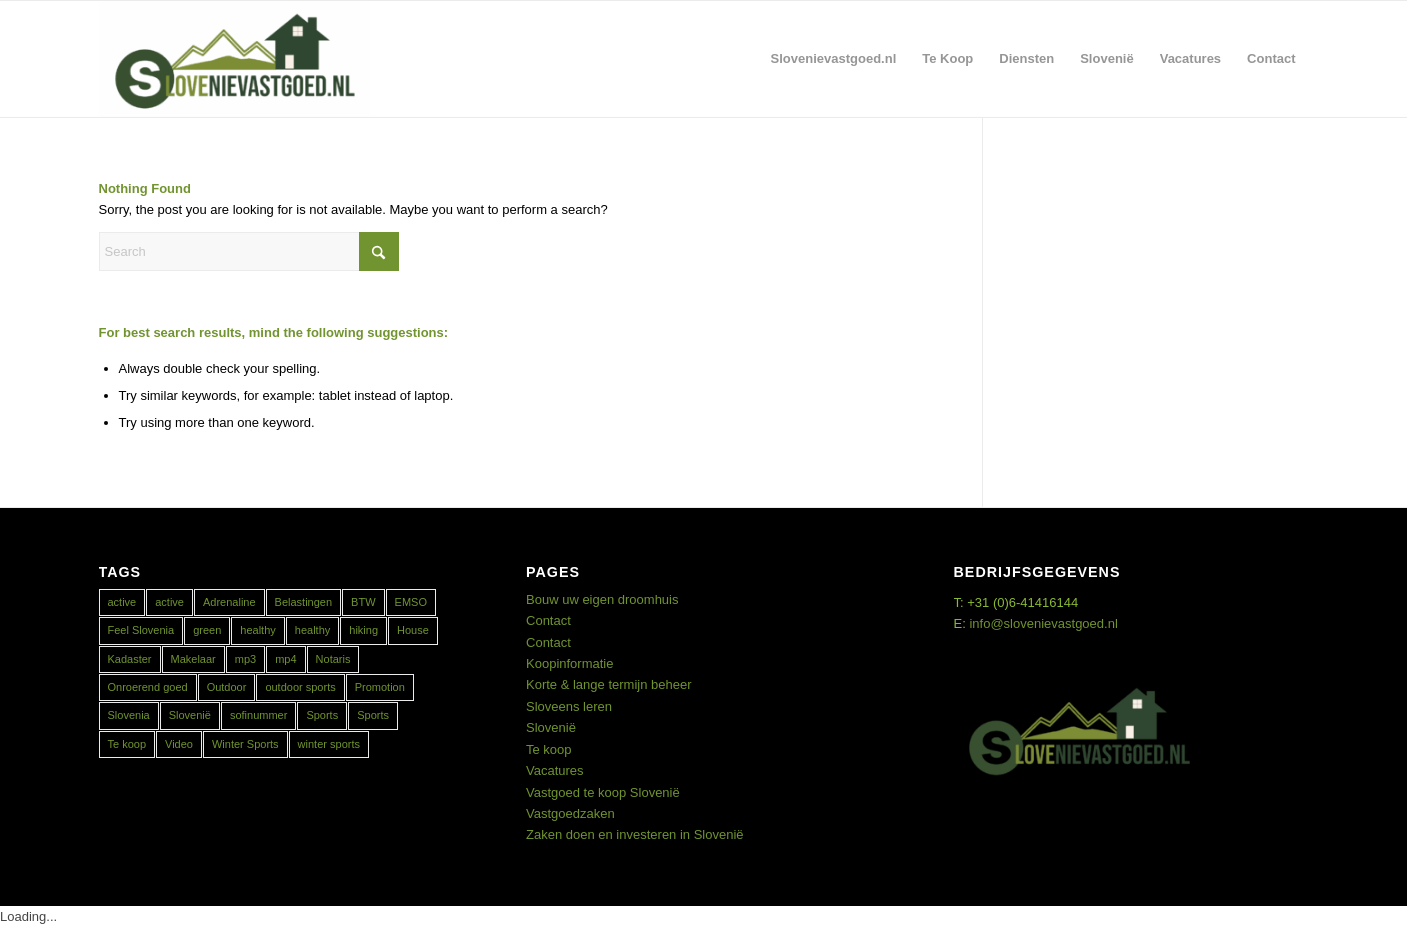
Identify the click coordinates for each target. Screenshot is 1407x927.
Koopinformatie (569, 663)
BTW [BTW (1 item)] (363, 602)
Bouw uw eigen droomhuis (602, 599)
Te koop (549, 749)
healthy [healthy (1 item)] (257, 630)
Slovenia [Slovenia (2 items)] (129, 715)
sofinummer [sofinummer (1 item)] (258, 715)
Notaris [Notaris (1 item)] (333, 659)
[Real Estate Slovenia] (235, 59)
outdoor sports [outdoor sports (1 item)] (300, 687)
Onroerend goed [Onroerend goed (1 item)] (148, 687)
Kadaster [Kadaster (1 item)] (130, 659)
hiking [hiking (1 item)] (363, 630)
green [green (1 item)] (207, 630)
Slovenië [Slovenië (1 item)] (190, 715)
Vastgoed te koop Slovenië (603, 792)
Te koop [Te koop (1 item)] (127, 744)
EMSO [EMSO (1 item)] (411, 602)
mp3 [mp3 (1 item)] (245, 659)
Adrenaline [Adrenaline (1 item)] (229, 602)
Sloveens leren (569, 706)
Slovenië (551, 727)
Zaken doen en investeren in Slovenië (635, 834)
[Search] (249, 251)
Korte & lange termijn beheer (608, 684)
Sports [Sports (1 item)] (322, 715)
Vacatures (555, 770)
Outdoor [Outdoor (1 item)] (227, 687)
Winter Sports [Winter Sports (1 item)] (245, 744)
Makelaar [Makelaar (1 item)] (193, 659)
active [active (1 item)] (122, 602)
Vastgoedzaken (570, 813)
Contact (548, 620)
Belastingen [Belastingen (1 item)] (304, 602)
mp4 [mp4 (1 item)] (285, 659)
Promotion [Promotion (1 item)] (380, 687)
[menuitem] (834, 59)
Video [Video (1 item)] (179, 744)
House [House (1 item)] (413, 630)
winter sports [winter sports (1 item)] (329, 744)
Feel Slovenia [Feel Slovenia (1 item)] (141, 630)
